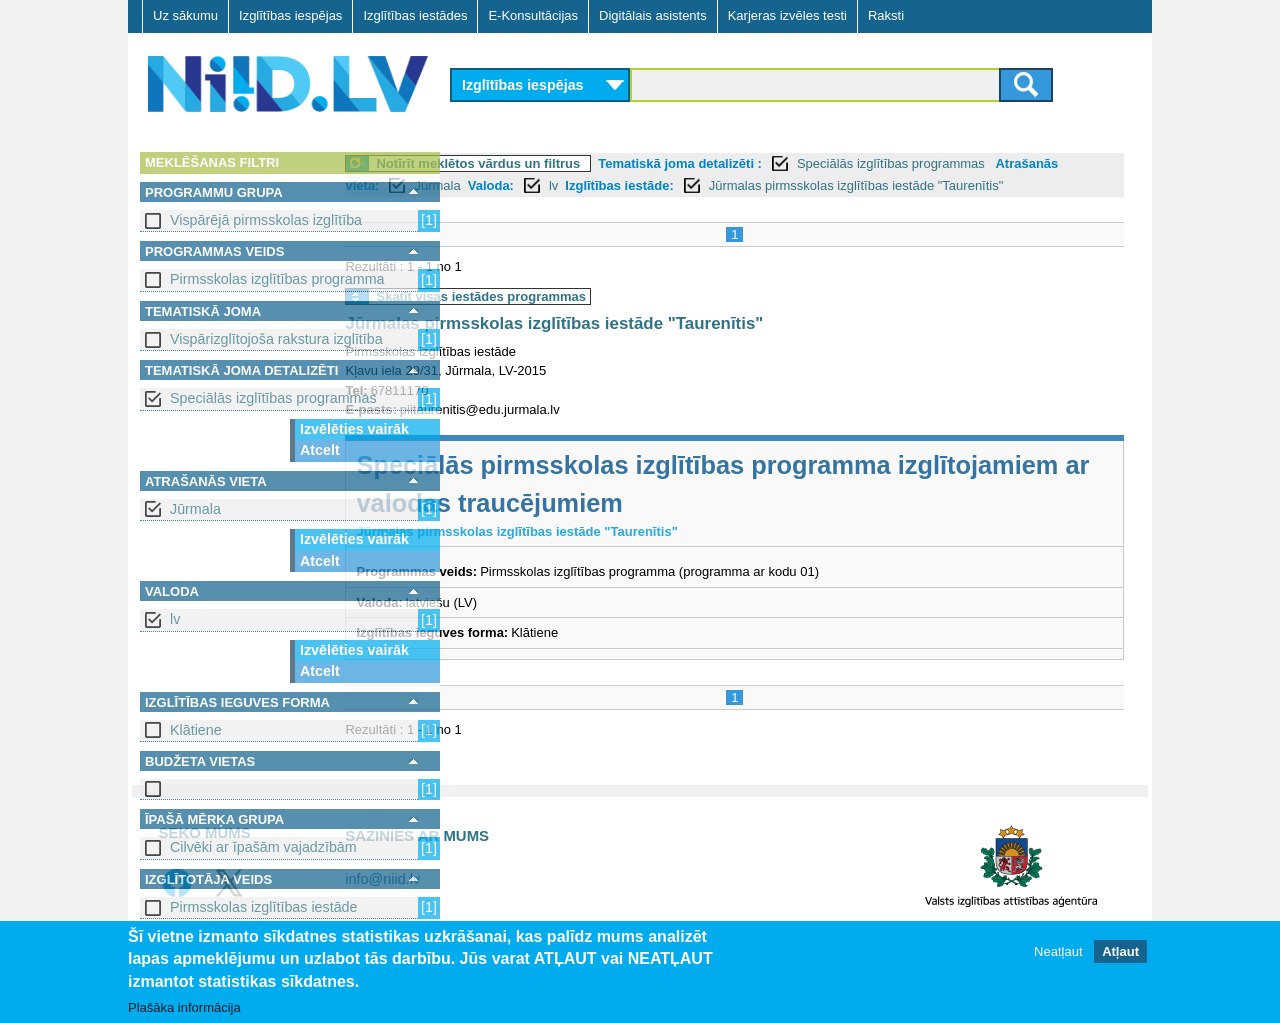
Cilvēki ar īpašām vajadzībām (263, 847)
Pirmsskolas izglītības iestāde (264, 907)
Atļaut (1120, 952)
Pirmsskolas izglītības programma (277, 279)
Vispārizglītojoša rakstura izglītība (276, 339)
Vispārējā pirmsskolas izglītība (266, 220)
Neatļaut (1058, 952)
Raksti (886, 15)
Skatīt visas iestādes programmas (592, 318)
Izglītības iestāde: (803, 185)
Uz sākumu (185, 15)
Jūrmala (195, 509)
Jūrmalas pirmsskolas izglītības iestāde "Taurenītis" (665, 345)
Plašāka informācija (184, 1008)
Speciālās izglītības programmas (273, 398)
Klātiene (196, 730)
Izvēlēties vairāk (354, 429)
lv (175, 619)
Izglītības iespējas (290, 15)
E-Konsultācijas (533, 15)
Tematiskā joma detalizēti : (791, 163)
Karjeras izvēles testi (787, 15)
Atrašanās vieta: (513, 185)
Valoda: (675, 185)
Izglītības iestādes (415, 15)
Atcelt (320, 450)
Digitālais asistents (653, 15)
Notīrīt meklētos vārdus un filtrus (589, 163)
